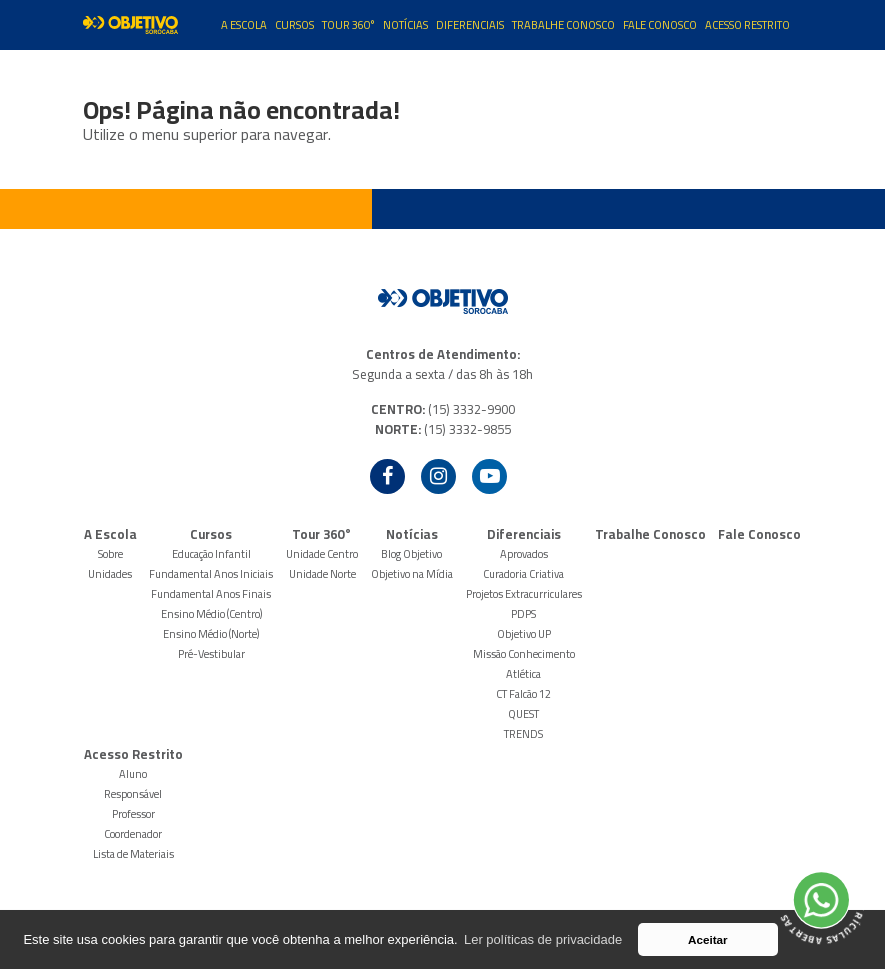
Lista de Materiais (133, 854)
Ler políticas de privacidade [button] (543, 939)
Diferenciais (470, 24)
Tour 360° (348, 24)
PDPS (523, 614)
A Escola (244, 24)
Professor (133, 814)
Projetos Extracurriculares (524, 594)
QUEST (523, 714)
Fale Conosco (660, 24)
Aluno (133, 774)
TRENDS (523, 734)
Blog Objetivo (411, 554)
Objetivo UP (524, 634)
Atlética (523, 674)
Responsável (133, 794)
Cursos (294, 24)
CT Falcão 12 (523, 694)
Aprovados (524, 554)
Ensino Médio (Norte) (211, 634)
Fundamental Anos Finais (211, 594)
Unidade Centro (322, 554)
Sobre (110, 554)
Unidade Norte (322, 574)
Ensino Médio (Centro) (211, 614)
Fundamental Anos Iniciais (211, 574)
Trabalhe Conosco (563, 24)
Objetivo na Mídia (412, 574)
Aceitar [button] (708, 939)
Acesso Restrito (747, 24)
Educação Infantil (211, 554)
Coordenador (133, 834)
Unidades (110, 574)
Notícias (405, 24)
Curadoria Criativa (523, 574)
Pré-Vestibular (211, 654)
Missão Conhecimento (524, 654)
